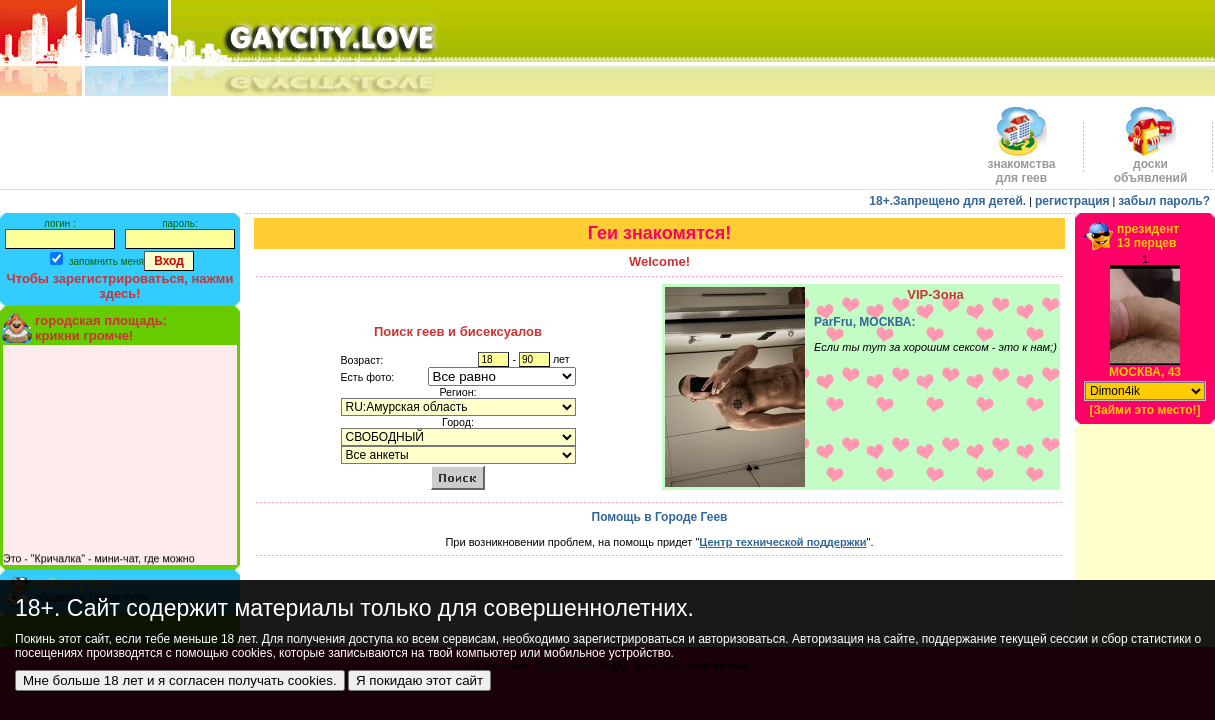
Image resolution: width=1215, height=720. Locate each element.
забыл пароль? (1164, 201)
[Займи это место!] (1144, 410)
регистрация (1072, 201)
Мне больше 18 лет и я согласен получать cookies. (180, 680)
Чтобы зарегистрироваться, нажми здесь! (120, 286)
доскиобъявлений (1151, 165)
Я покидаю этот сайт (419, 680)
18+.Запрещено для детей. (947, 201)
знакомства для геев (1021, 165)
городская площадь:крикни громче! (101, 328)
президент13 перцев (1148, 236)
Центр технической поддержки (782, 542)
